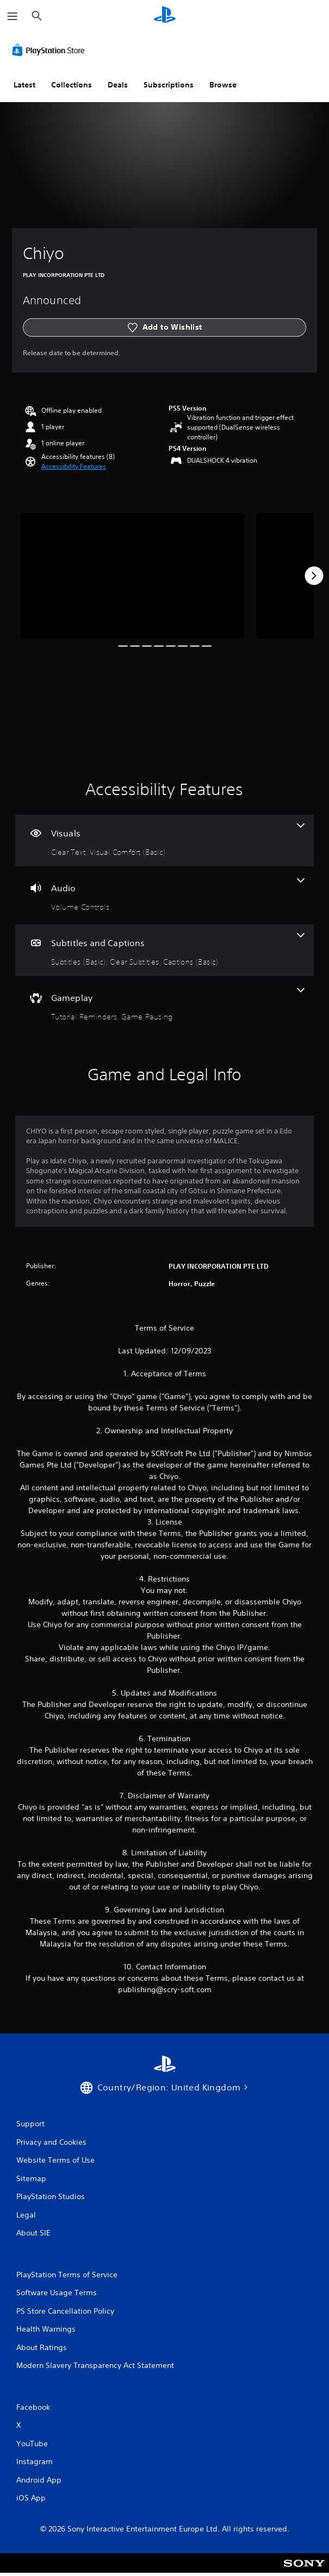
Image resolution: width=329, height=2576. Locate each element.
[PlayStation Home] (164, 16)
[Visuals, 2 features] (164, 840)
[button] (73, 466)
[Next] (314, 575)
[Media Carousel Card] (132, 576)
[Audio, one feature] (164, 895)
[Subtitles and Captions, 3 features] (164, 950)
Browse (223, 85)
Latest (24, 85)
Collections (71, 85)
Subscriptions (169, 85)
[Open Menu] (12, 16)
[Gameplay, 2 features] (164, 1005)
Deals (118, 85)
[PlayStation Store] (50, 50)
